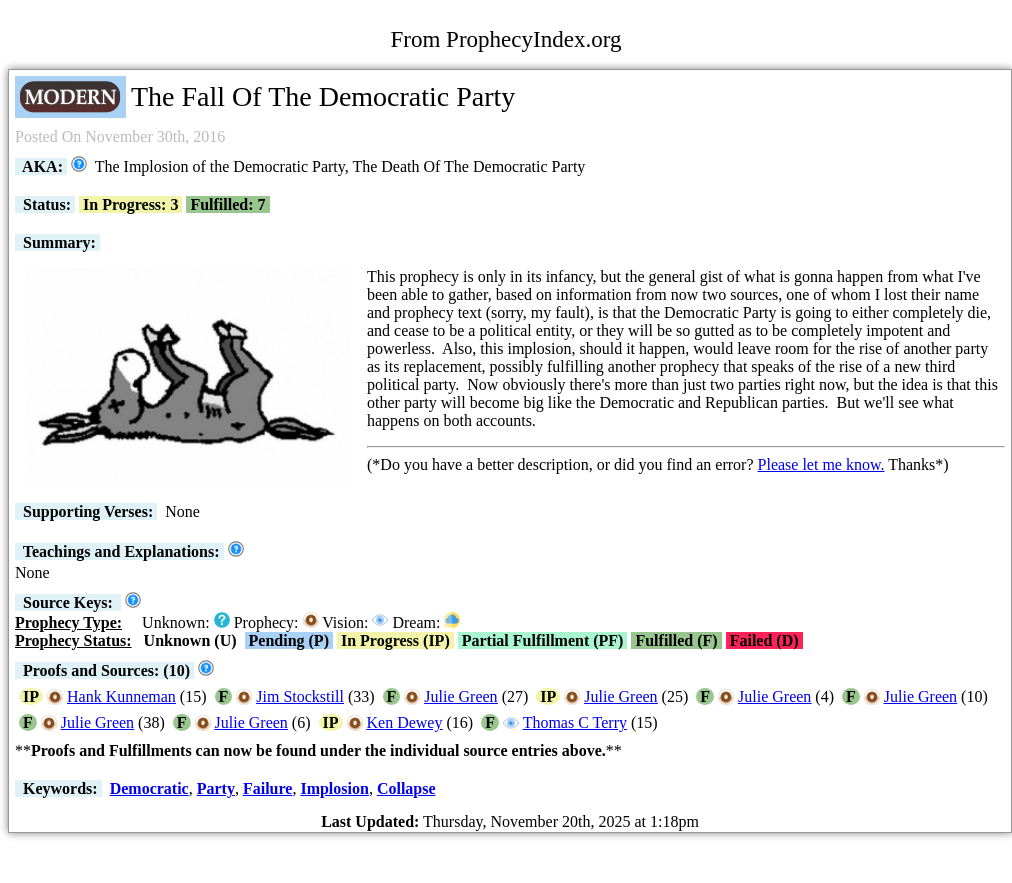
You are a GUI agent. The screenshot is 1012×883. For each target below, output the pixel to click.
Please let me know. (821, 464)
